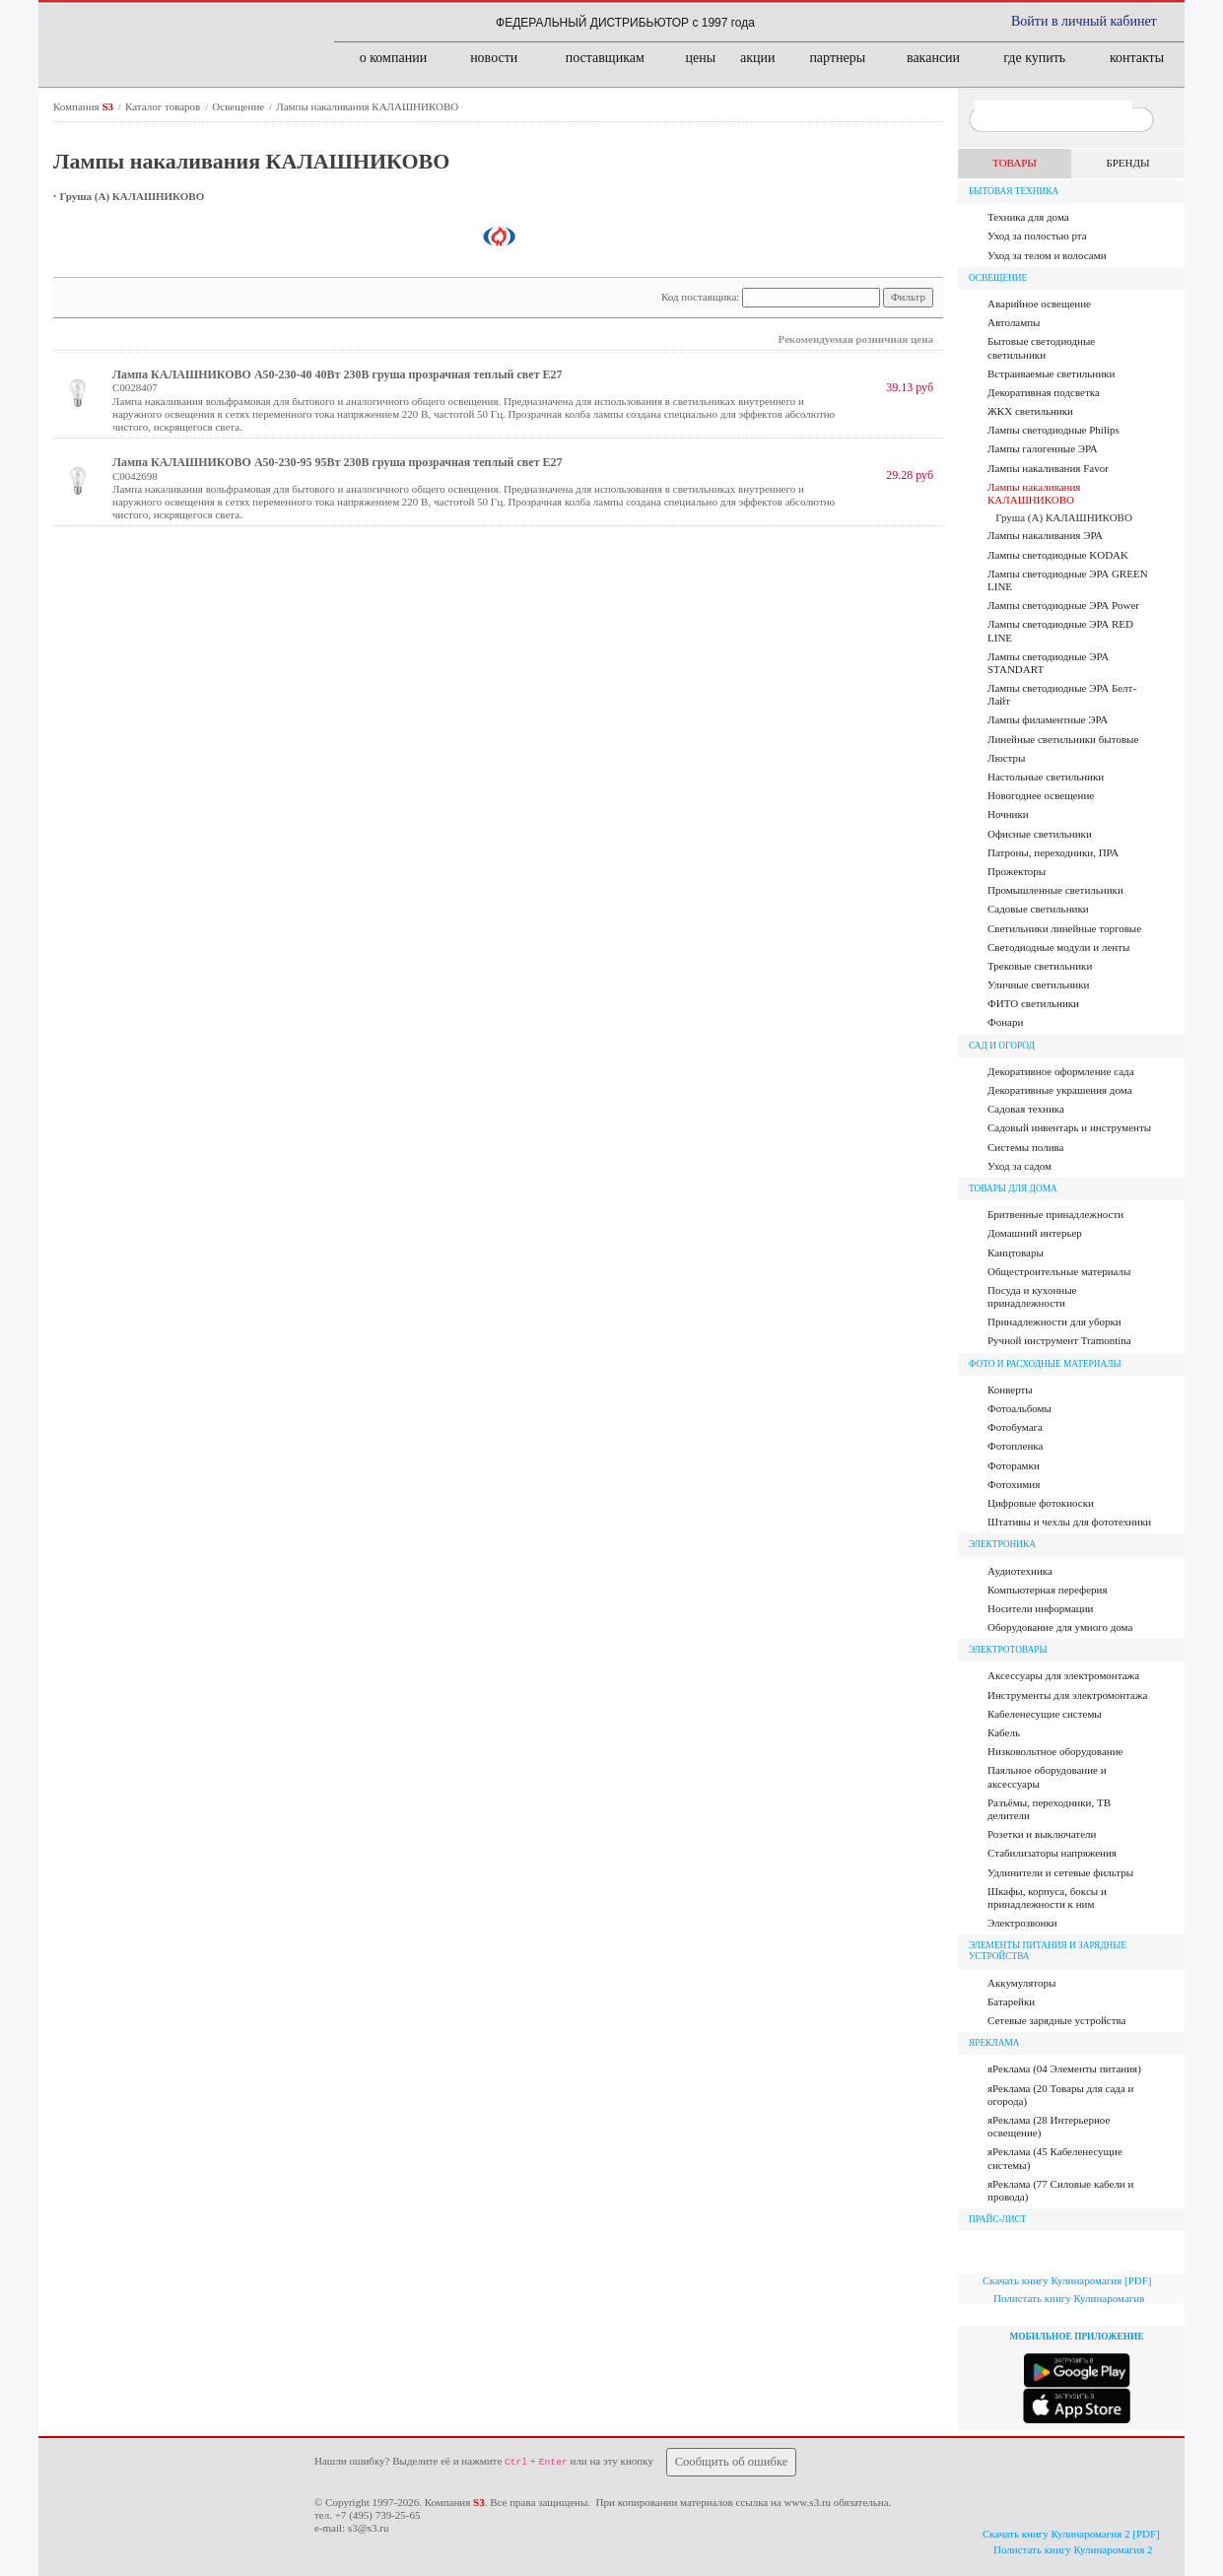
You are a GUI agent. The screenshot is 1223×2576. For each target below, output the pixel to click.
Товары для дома (1013, 1188)
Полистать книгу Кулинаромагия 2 (1073, 2549)
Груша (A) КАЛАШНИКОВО (132, 196)
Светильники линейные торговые (1064, 928)
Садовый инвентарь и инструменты (1069, 1127)
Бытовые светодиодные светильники (1041, 347)
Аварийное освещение (1039, 303)
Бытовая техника (1013, 191)
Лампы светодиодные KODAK (1057, 555)
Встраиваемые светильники (1051, 373)
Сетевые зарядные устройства (1056, 2020)
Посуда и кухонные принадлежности (1031, 1296)
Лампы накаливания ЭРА (1045, 535)
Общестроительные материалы (1058, 1271)
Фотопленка (1015, 1446)
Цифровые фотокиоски (1040, 1503)
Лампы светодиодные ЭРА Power (1063, 605)
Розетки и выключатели (1041, 1834)
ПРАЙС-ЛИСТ (998, 2219)
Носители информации (1040, 1608)
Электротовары (1008, 1650)
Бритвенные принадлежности (1055, 1214)
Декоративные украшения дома (1059, 1090)
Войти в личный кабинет (1084, 21)
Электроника (1002, 1544)
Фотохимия (1013, 1484)
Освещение (239, 106)
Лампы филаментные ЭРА (1047, 719)
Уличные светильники (1038, 984)
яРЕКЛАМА (994, 2043)
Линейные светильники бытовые (1062, 739)
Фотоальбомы (1019, 1408)
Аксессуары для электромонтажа (1063, 1675)
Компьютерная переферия (1047, 1589)
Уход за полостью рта (1037, 235)
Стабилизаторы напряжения (1052, 1853)
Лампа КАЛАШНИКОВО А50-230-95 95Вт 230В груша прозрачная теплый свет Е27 (337, 462)
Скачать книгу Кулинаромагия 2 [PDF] (1071, 2534)
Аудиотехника (1020, 1571)
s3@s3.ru (368, 2528)
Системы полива (1025, 1147)
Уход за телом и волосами (1047, 255)
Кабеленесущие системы (1044, 1714)
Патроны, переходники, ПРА (1053, 852)
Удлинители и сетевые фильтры (1060, 1872)
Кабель (1003, 1732)
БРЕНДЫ (1127, 163)
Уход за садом (1019, 1166)
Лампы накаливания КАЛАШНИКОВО (367, 106)
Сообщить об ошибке (731, 2462)
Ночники (1008, 814)
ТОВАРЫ (1014, 163)
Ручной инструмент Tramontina (1059, 1340)
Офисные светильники (1039, 834)
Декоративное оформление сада (1060, 1071)
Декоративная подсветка (1043, 392)
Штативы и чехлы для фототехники (1069, 1521)
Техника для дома (1028, 217)
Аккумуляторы (1021, 1983)
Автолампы (1014, 322)
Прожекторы (1016, 871)
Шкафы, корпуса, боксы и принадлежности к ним (1047, 1897)
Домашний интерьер (1034, 1233)
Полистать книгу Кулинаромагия (1068, 2298)
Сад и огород (1002, 1046)
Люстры (1006, 758)
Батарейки (1011, 2001)
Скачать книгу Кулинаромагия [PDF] (1067, 2280)
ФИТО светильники (1033, 1003)
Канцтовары (1015, 1252)
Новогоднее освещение (1040, 795)
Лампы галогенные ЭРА (1042, 448)
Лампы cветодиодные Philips (1053, 430)
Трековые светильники (1039, 966)
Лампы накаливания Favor (1048, 468)
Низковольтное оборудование (1054, 1751)
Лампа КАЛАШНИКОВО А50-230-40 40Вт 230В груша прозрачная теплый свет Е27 (337, 374)
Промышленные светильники (1055, 890)
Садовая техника (1025, 1109)
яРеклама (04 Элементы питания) (1064, 2068)
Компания (84, 106)
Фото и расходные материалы (1045, 1364)
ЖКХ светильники (1030, 411)
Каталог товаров (164, 106)
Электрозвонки (1022, 1923)
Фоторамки (1013, 1465)
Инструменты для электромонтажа (1067, 1695)
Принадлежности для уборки (1054, 1321)
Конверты (1010, 1389)
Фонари (1005, 1022)
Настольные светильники (1045, 776)
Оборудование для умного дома (1059, 1627)
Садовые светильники (1038, 909)
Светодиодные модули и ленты (1058, 947)
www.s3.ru (807, 2502)
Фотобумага (1015, 1427)
